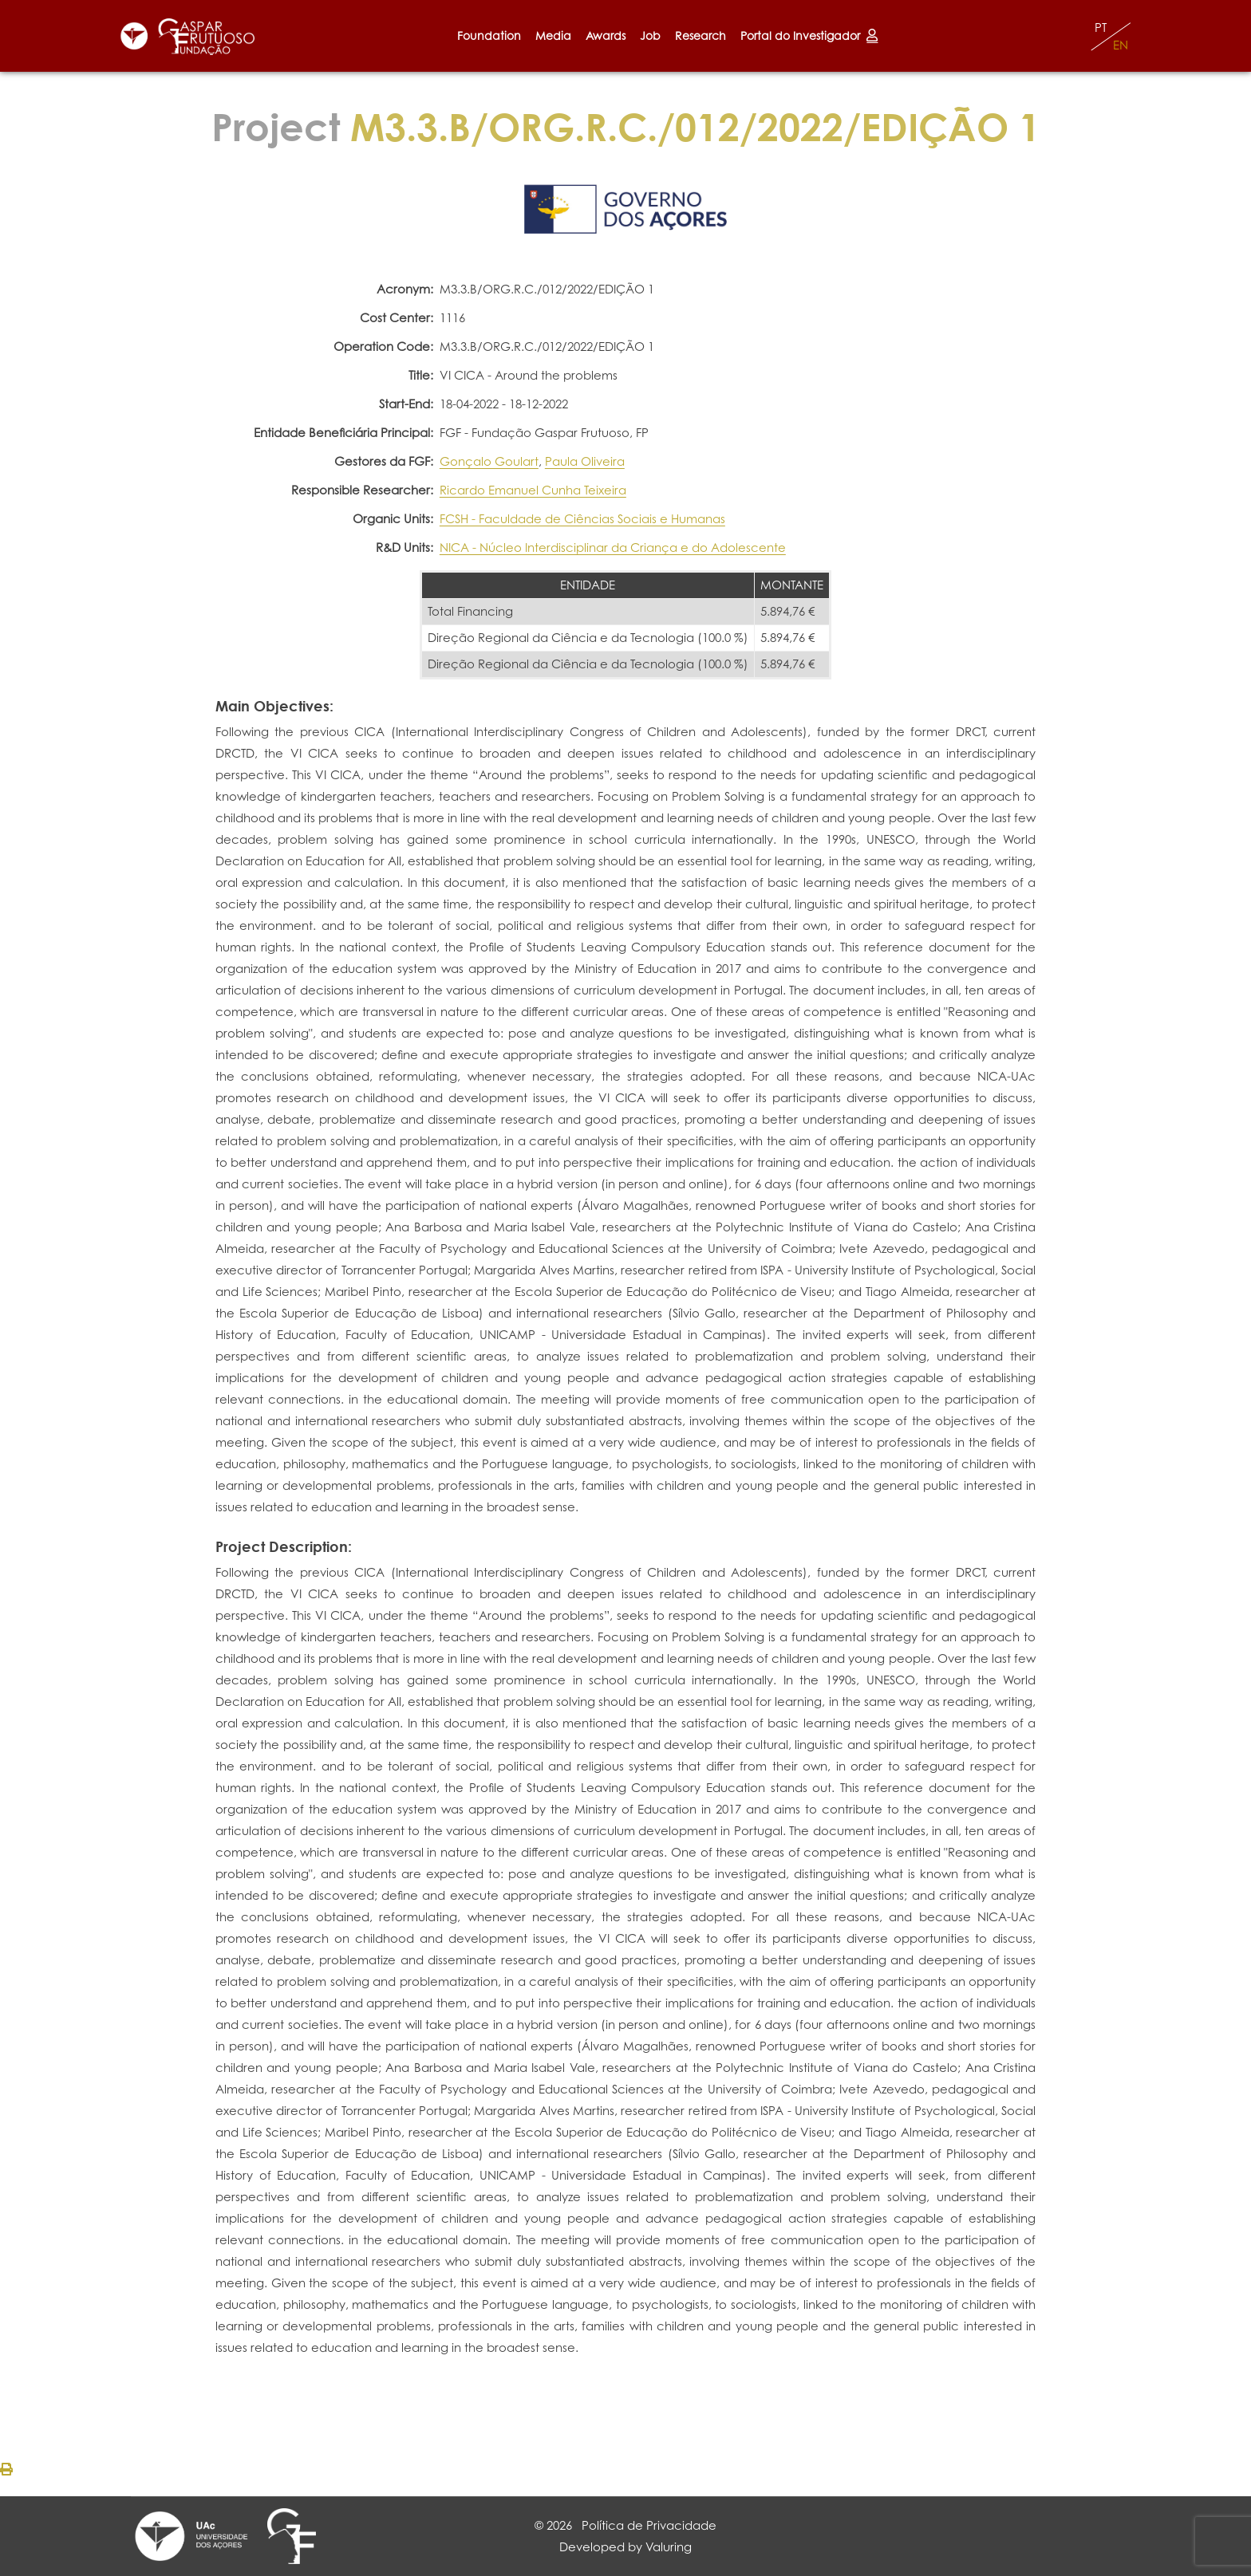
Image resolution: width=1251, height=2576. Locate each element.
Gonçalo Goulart (489, 461)
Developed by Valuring (625, 2546)
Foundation (489, 35)
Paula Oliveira (585, 461)
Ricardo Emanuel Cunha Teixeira (533, 490)
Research (700, 35)
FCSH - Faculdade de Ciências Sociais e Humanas (582, 518)
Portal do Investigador (809, 35)
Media (553, 35)
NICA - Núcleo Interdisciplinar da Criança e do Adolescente (613, 547)
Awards (606, 35)
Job (650, 35)
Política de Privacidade (649, 2525)
